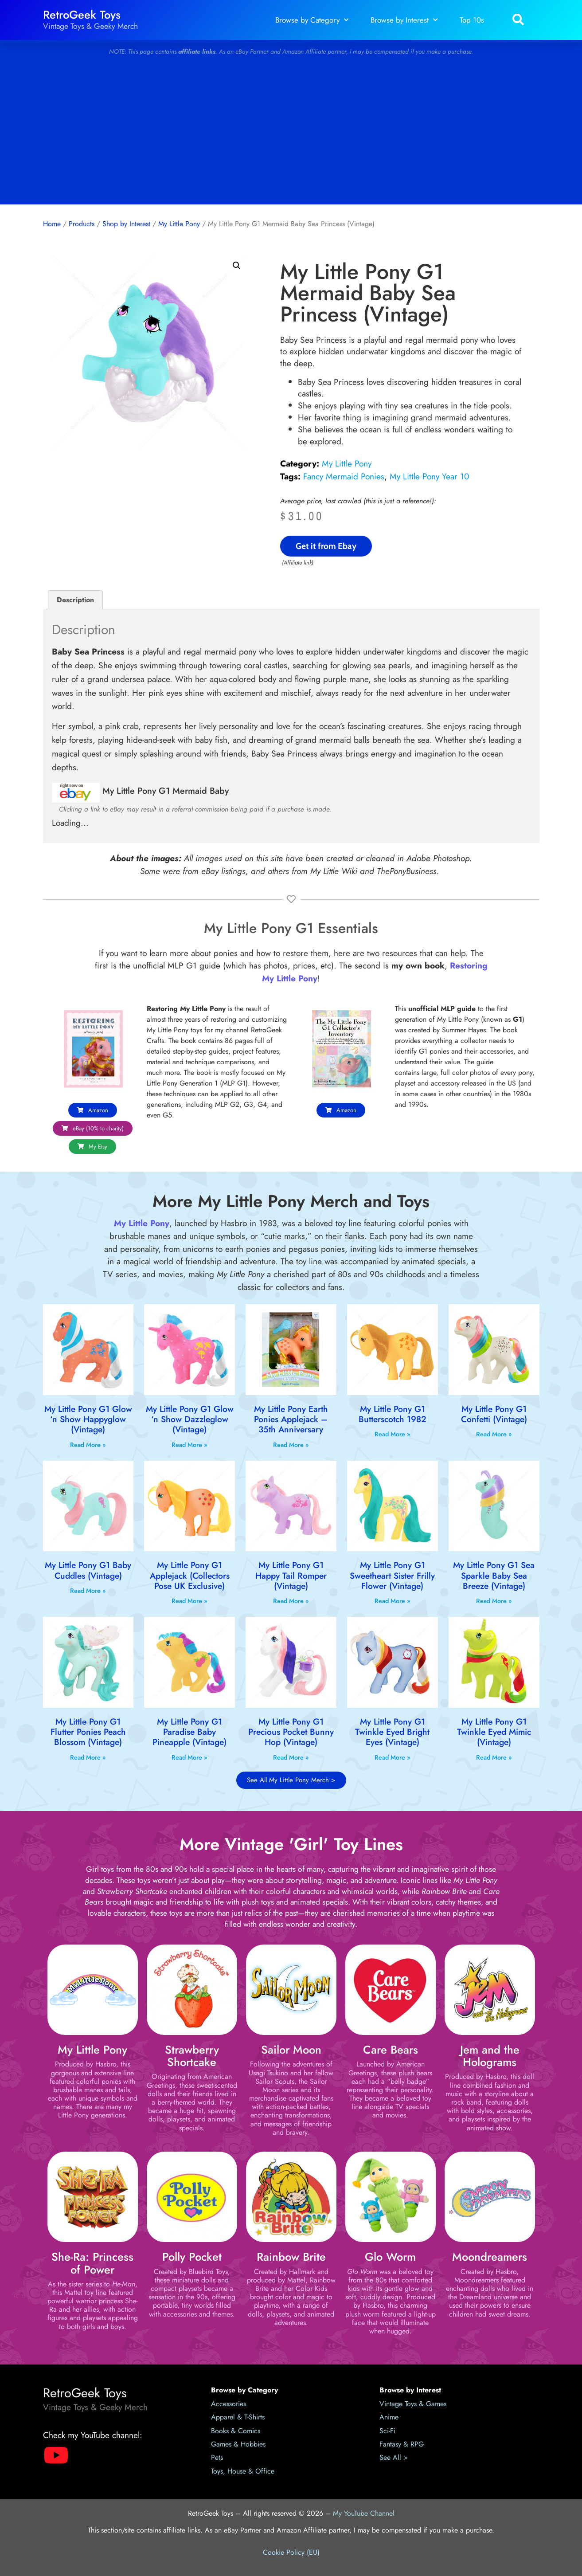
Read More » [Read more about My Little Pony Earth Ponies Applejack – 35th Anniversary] (291, 1444)
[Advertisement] (291, 133)
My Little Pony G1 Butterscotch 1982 (392, 1414)
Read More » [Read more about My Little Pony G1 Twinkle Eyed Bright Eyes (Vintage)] (392, 1757)
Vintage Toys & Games (412, 2404)
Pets (217, 2457)
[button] (518, 20)
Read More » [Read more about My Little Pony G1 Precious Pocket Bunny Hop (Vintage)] (291, 1757)
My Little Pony (179, 224)
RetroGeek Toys (82, 15)
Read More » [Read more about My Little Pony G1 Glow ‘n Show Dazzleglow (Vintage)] (189, 1444)
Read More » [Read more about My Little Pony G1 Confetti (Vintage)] (494, 1434)
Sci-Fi (387, 2431)
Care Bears (390, 2050)
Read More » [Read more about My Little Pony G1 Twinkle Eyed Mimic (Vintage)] (494, 1757)
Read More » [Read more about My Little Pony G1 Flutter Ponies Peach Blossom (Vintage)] (88, 1757)
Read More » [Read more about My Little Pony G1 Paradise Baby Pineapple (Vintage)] (189, 1757)
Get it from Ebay (326, 546)
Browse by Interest (404, 20)
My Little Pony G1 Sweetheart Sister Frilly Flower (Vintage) (392, 1575)
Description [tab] (75, 600)
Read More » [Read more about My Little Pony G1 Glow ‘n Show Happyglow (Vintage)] (88, 1444)
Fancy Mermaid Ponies (343, 476)
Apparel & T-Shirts (238, 2417)
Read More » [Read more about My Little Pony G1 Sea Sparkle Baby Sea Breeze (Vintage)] (494, 1600)
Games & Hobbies (238, 2444)
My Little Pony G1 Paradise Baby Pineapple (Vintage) (189, 1731)
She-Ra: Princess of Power (92, 2263)
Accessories (228, 2404)
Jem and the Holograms (490, 2056)
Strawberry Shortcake (192, 2056)
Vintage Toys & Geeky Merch (90, 26)
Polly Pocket (192, 2257)
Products (81, 224)
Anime (388, 2417)
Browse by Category (311, 20)
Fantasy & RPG (401, 2444)
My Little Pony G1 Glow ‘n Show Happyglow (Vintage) (88, 1419)
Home (52, 224)
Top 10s (472, 20)
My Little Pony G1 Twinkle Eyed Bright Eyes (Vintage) (392, 1731)
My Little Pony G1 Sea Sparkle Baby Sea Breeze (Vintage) (494, 1575)
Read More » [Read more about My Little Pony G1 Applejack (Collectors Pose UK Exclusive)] (189, 1600)
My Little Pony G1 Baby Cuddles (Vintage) (88, 1570)
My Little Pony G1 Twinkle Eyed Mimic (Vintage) (494, 1731)
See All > (393, 2457)
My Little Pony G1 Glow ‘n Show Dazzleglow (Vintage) (190, 1419)
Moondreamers (489, 2257)
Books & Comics (235, 2431)
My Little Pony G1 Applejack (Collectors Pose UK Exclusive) (190, 1575)
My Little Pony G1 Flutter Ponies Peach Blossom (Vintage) (88, 1731)
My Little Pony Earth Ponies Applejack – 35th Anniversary (291, 1419)
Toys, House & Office (242, 2471)
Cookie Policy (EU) (291, 2552)
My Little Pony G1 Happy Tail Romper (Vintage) (291, 1575)
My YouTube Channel (364, 2513)
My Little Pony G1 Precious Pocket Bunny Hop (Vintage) (291, 1731)
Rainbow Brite (291, 2257)
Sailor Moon (291, 2050)
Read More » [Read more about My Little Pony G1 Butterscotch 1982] (392, 1434)
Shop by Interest (126, 224)
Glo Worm (390, 2257)
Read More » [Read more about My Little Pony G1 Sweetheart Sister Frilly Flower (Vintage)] (392, 1600)
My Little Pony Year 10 (429, 476)
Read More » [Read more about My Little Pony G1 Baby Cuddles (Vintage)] (88, 1590)
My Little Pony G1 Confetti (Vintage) (494, 1414)
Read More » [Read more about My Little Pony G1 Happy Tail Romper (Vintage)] (291, 1600)
